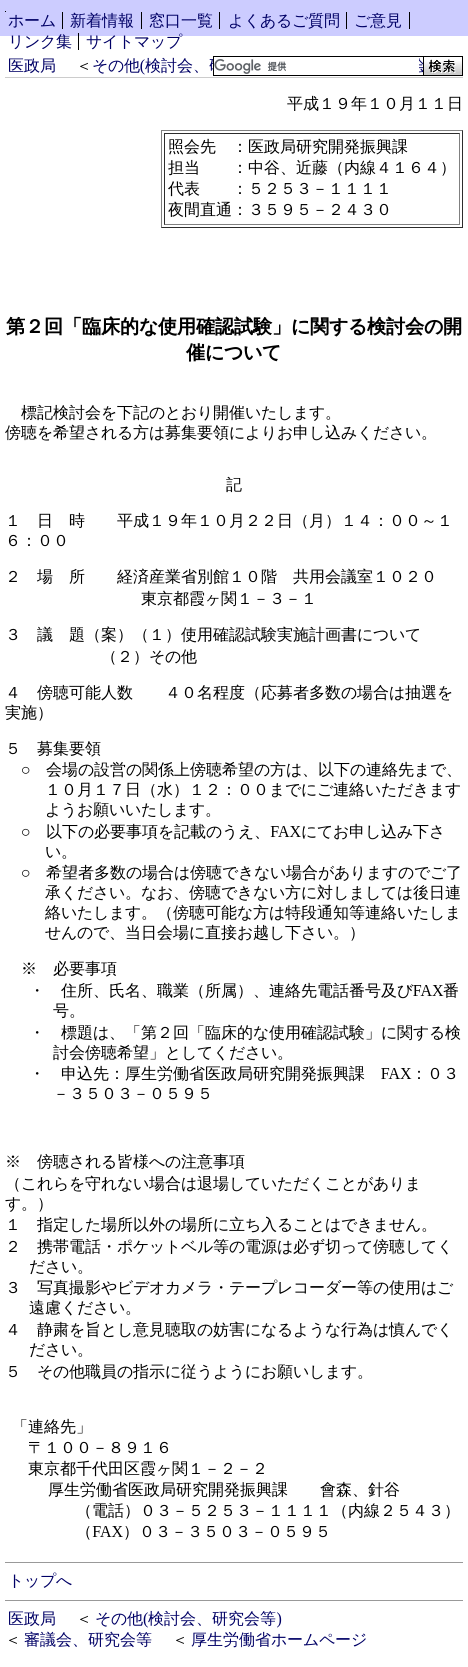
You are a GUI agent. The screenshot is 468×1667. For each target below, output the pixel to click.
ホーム (32, 20)
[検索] (316, 66)
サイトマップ (134, 41)
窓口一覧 (181, 20)
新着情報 (102, 20)
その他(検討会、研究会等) (185, 65)
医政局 (32, 65)
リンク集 (40, 41)
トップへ (40, 1580)
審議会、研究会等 (88, 1639)
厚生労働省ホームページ (279, 1639)
